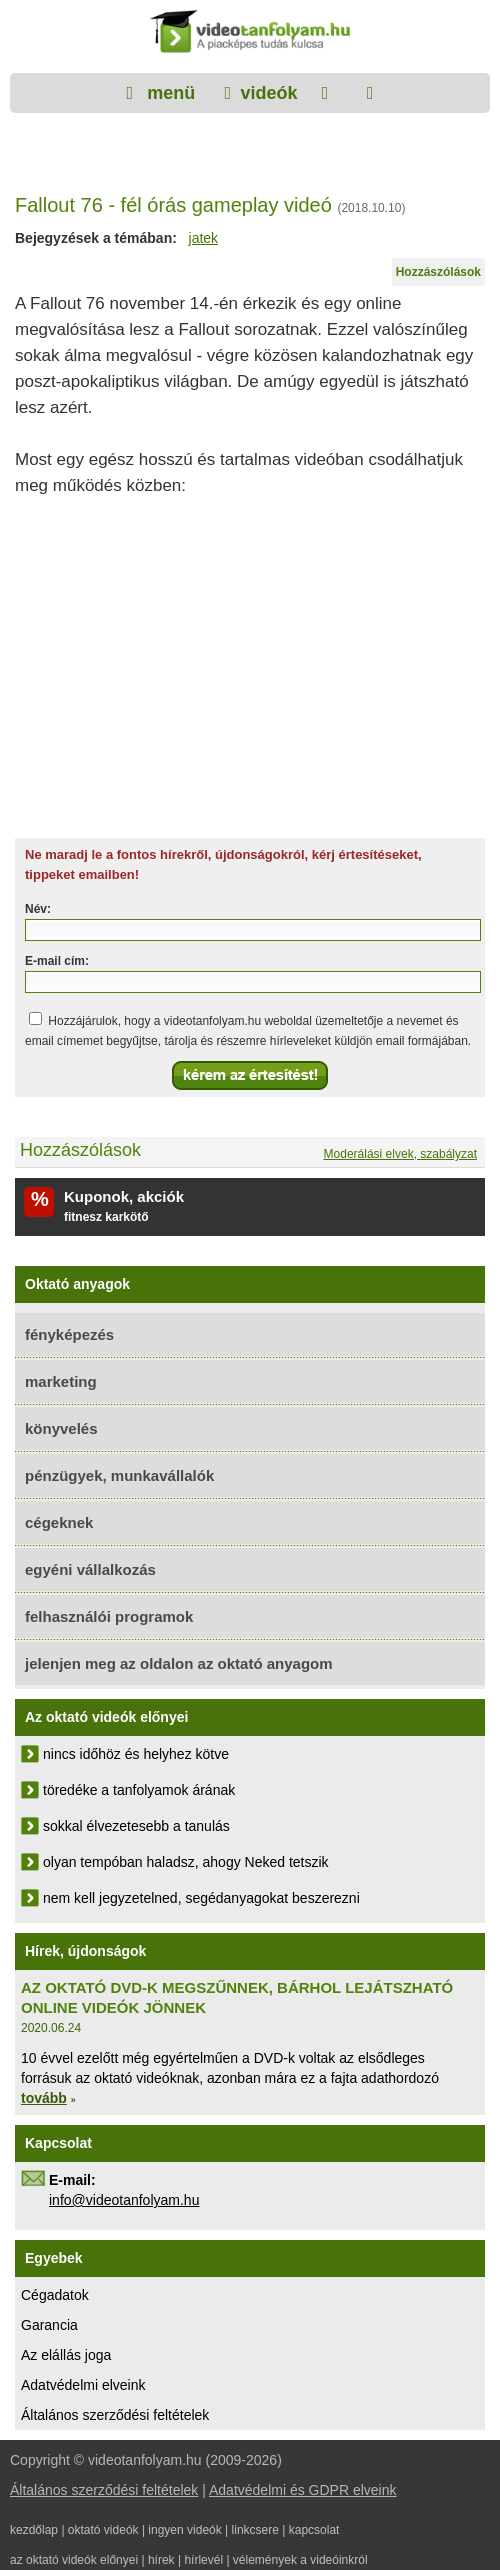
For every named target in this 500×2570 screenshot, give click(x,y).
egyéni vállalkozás (90, 1569)
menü (168, 93)
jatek (204, 238)
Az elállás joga (66, 2355)
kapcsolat (314, 2530)
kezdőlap (34, 2530)
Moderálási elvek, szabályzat (400, 1154)
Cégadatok (55, 2295)
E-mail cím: (57, 961)
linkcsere (255, 2530)
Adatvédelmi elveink (83, 2385)
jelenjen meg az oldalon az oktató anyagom (179, 1663)
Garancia (49, 2325)
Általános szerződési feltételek (115, 2415)
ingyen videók (184, 2530)
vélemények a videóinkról (300, 2560)
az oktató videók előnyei (74, 2560)
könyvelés (61, 1428)
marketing (61, 1381)
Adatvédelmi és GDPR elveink (303, 2490)
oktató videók (103, 2530)
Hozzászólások (438, 272)
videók (268, 93)
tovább (44, 2098)
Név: (38, 909)
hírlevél (203, 2560)
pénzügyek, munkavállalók (119, 1475)
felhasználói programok (109, 1616)
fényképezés (69, 1334)
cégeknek (59, 1522)
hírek (161, 2560)
